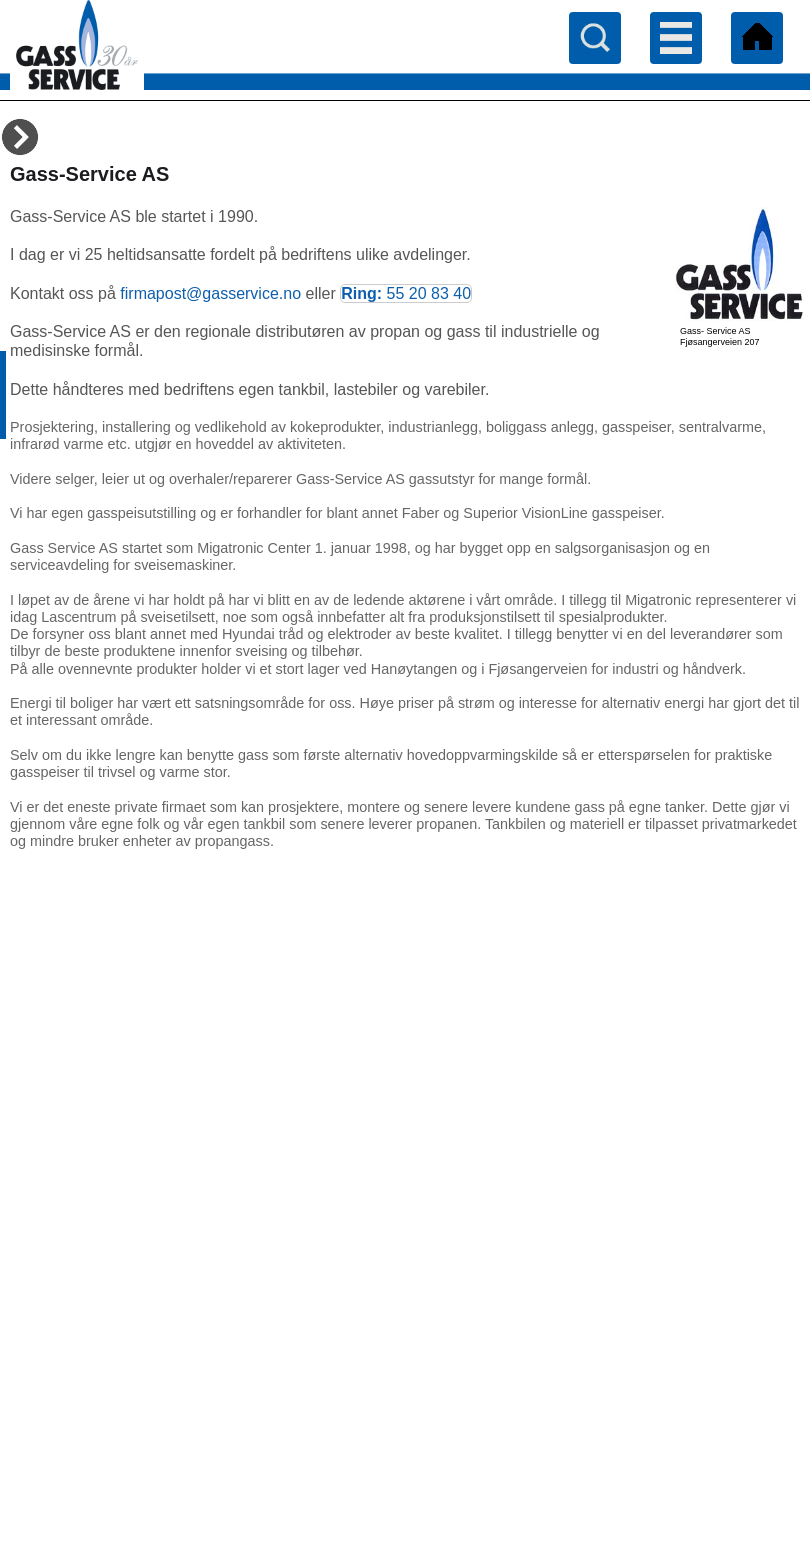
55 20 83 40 (429, 293)
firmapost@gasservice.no (210, 293)
